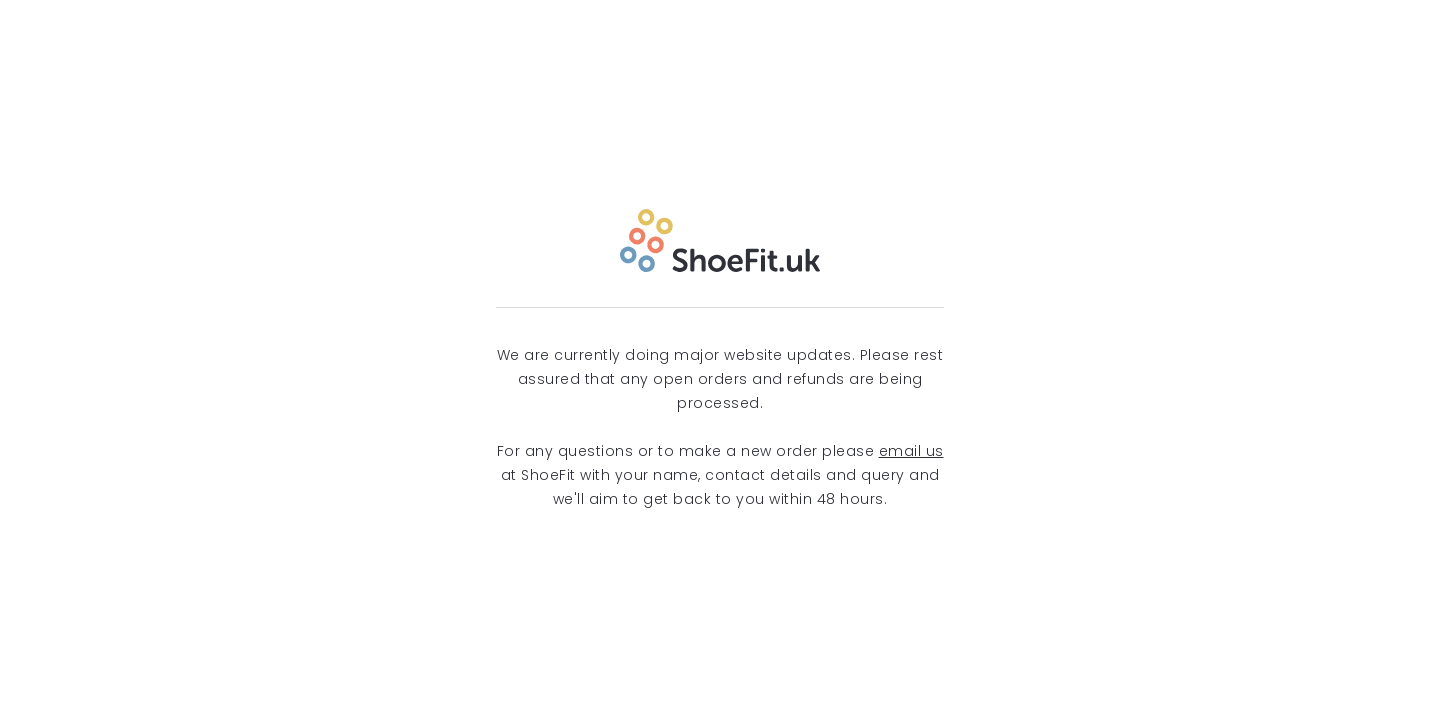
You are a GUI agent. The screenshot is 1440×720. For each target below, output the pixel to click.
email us (911, 451)
